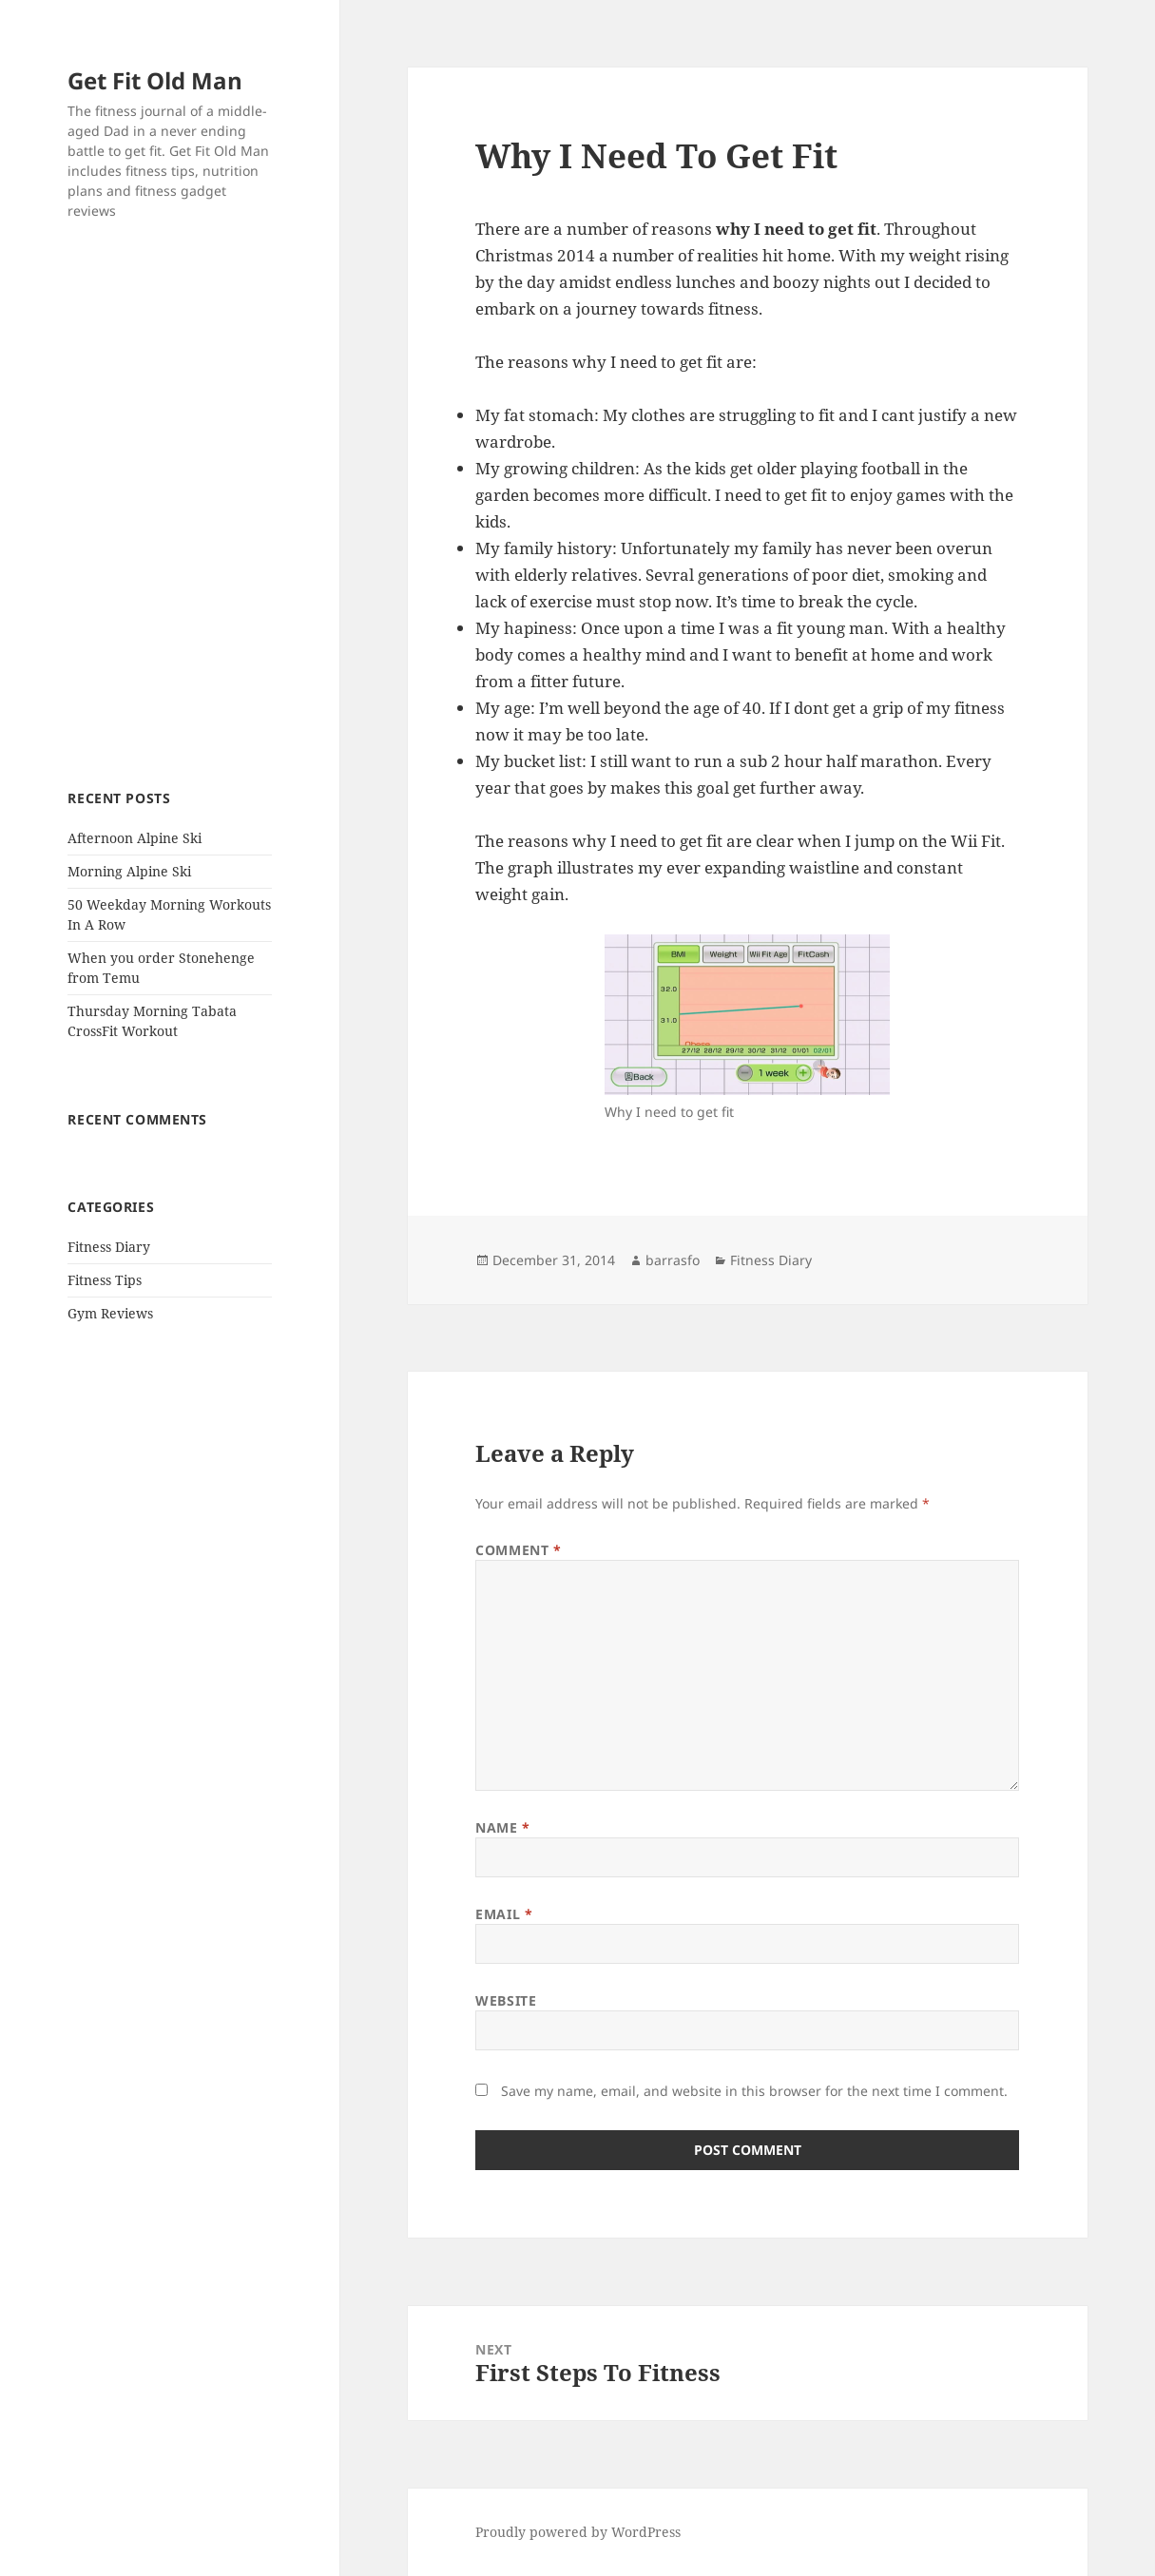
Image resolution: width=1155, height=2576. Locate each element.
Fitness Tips (104, 1280)
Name (502, 1827)
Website (505, 2000)
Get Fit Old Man (154, 80)
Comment (518, 1550)
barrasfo (672, 1260)
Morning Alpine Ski (129, 871)
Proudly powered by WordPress (578, 2532)
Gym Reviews (110, 1313)
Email (503, 1914)
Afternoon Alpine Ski (134, 838)
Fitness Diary (108, 1247)
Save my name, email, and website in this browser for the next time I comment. (754, 2091)
